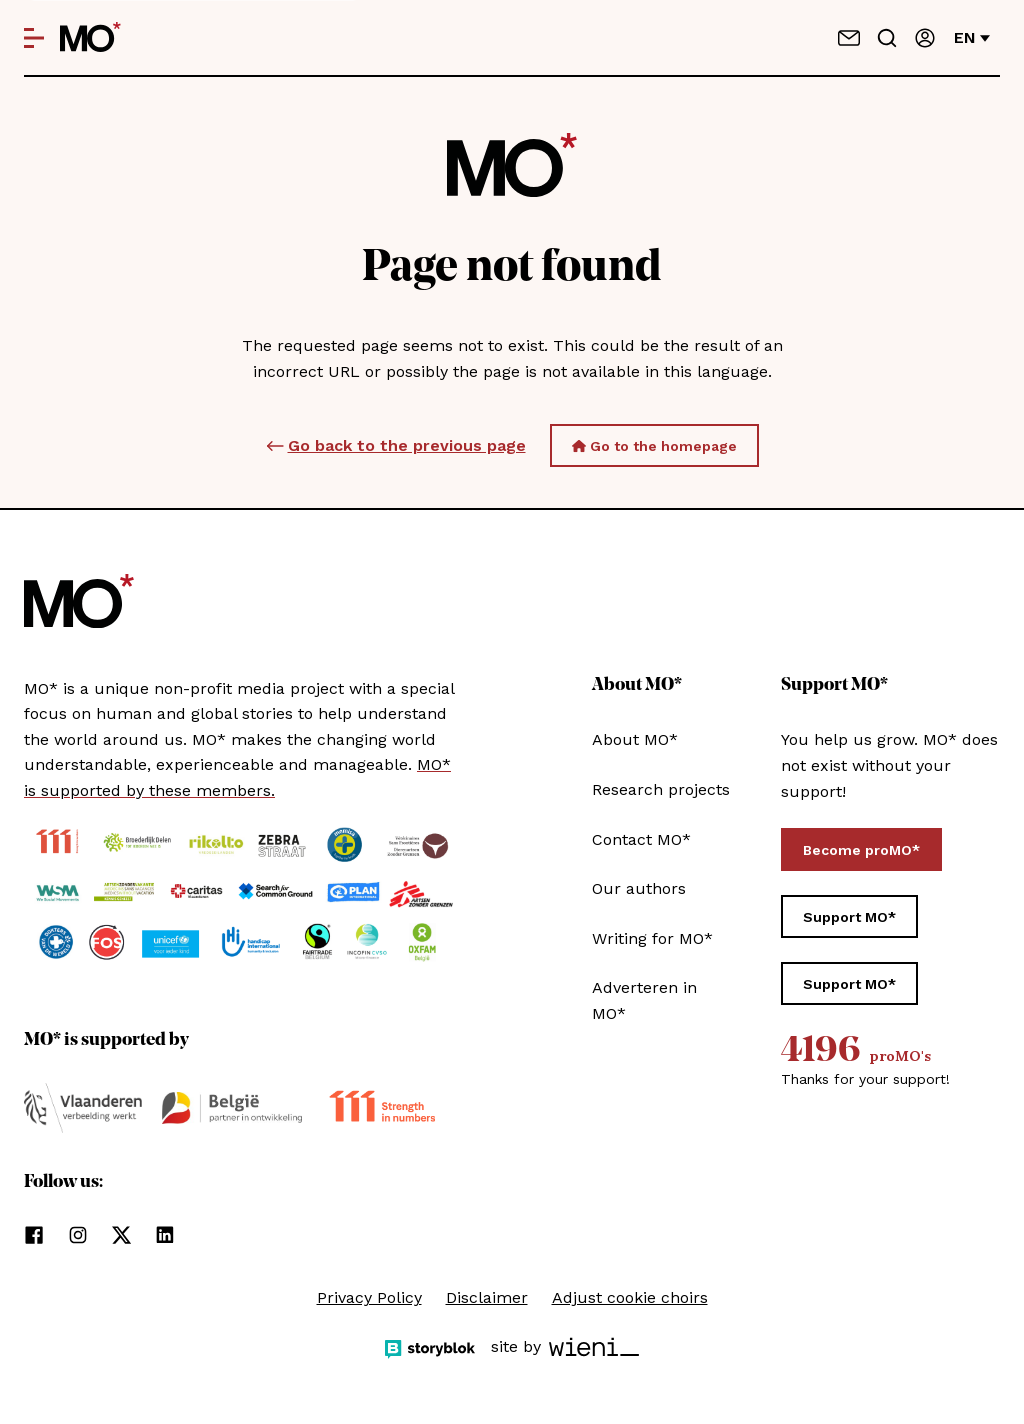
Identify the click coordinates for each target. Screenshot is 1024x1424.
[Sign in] (925, 38)
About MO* (635, 739)
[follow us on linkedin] (165, 1235)
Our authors (639, 888)
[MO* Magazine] (90, 38)
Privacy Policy (369, 1297)
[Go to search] (887, 38)
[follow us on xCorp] (121, 1235)
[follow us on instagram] (78, 1235)
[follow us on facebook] (34, 1235)
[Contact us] (849, 38)
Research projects (661, 789)
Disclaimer (487, 1297)
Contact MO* (641, 839)
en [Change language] (972, 37)
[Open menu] (34, 38)
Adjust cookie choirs (630, 1297)
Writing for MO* (652, 938)
